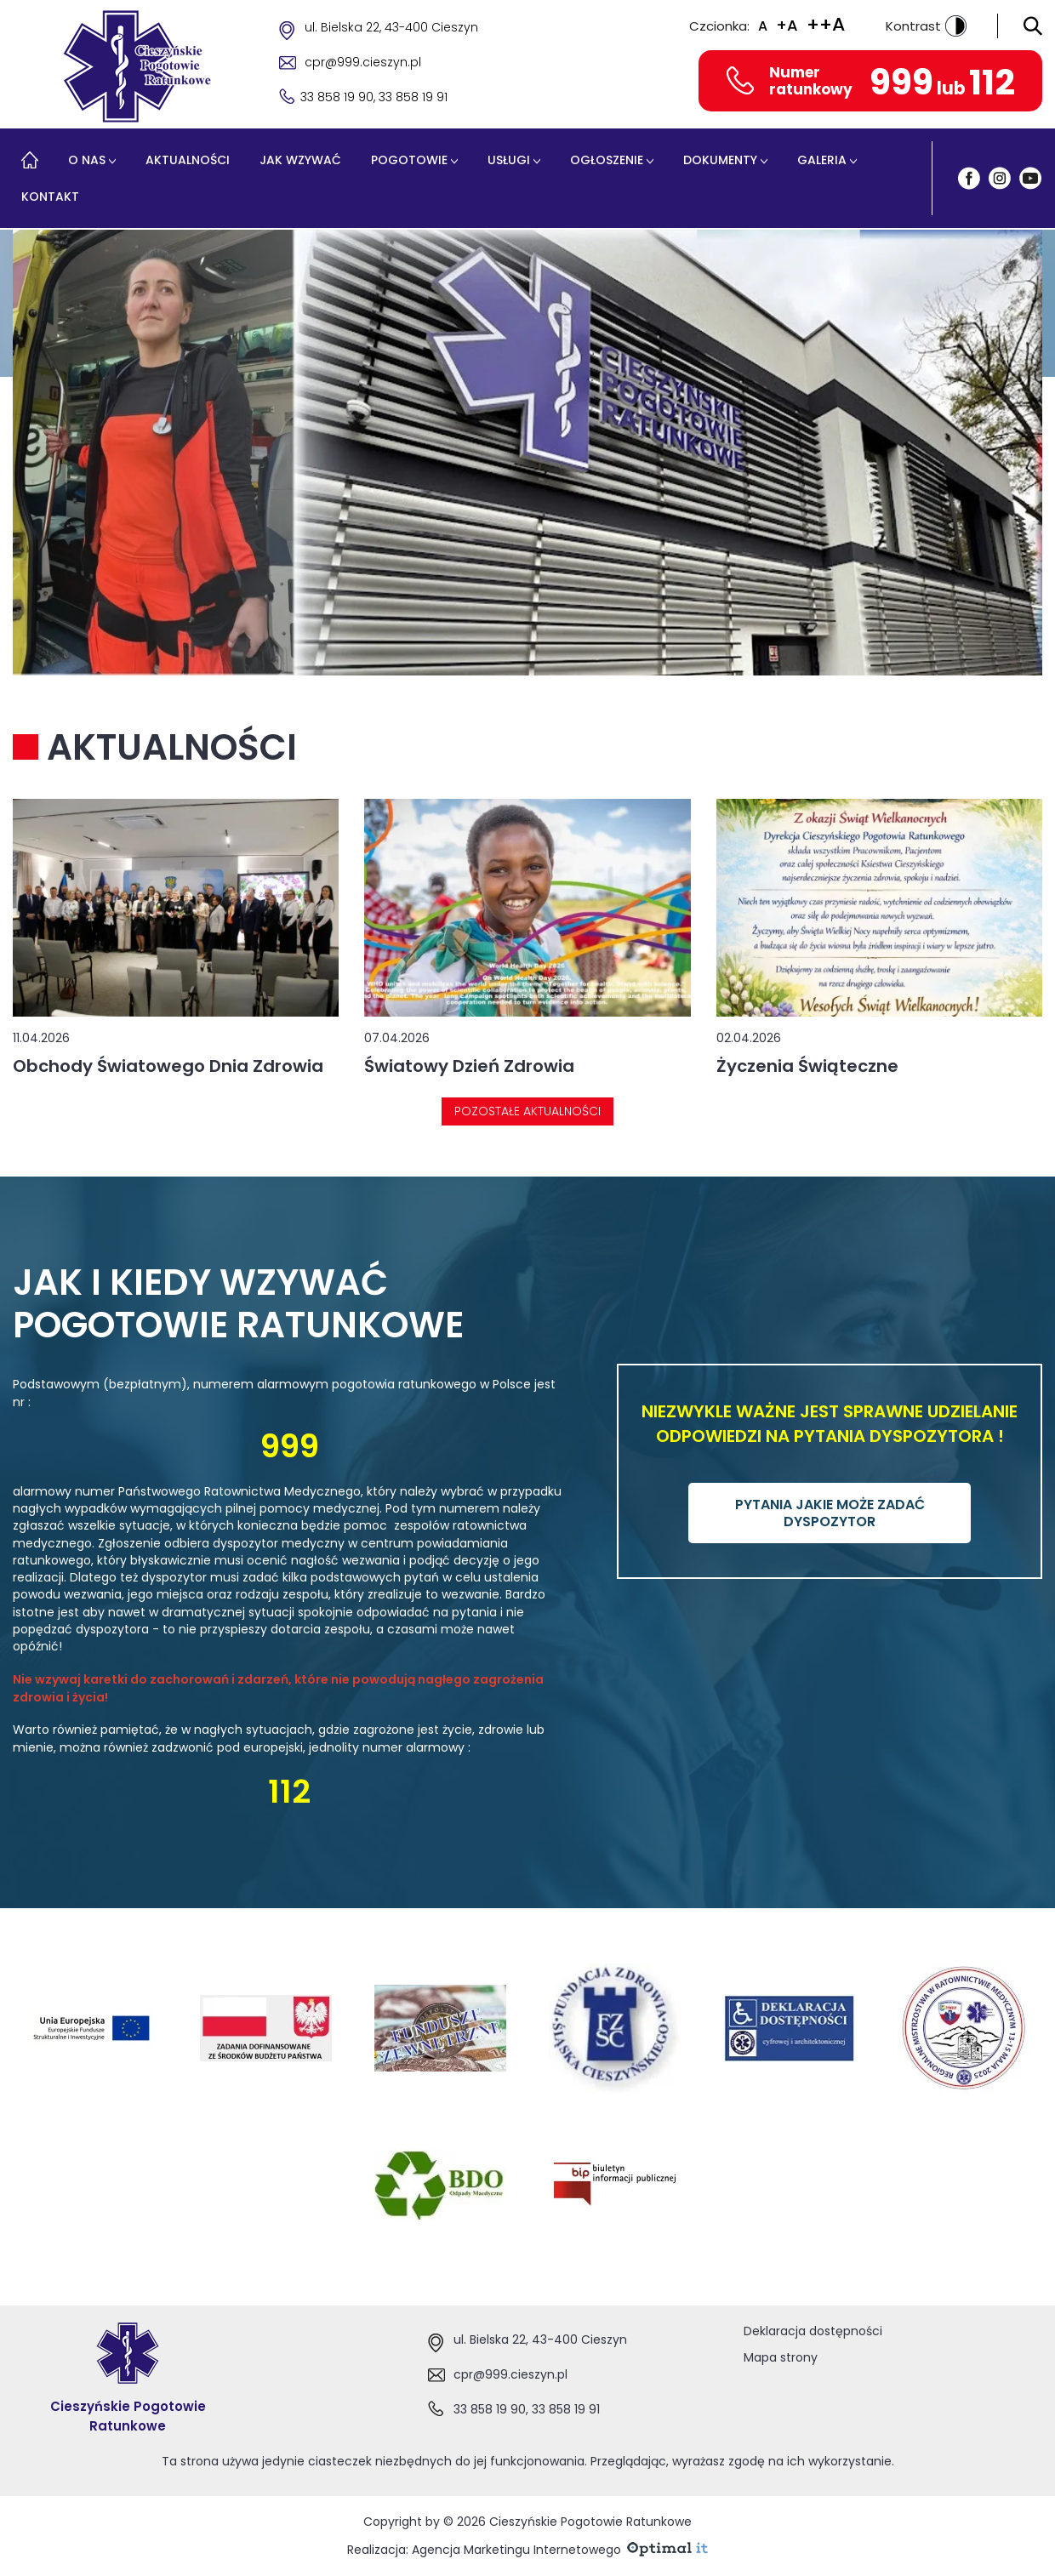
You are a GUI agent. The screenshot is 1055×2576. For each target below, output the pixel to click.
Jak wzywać (300, 159)
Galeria (822, 159)
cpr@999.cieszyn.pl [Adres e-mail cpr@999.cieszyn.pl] (363, 62)
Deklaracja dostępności (813, 2330)
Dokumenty (720, 159)
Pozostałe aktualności (527, 1111)
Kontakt (50, 196)
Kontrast (926, 26)
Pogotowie (409, 159)
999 (901, 82)
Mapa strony (781, 2357)
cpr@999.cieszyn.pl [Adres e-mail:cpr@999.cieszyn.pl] (510, 2374)
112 (992, 82)
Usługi (509, 159)
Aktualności (187, 159)
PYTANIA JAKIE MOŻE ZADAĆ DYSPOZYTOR (830, 1512)
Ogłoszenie (606, 159)
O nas (87, 159)
